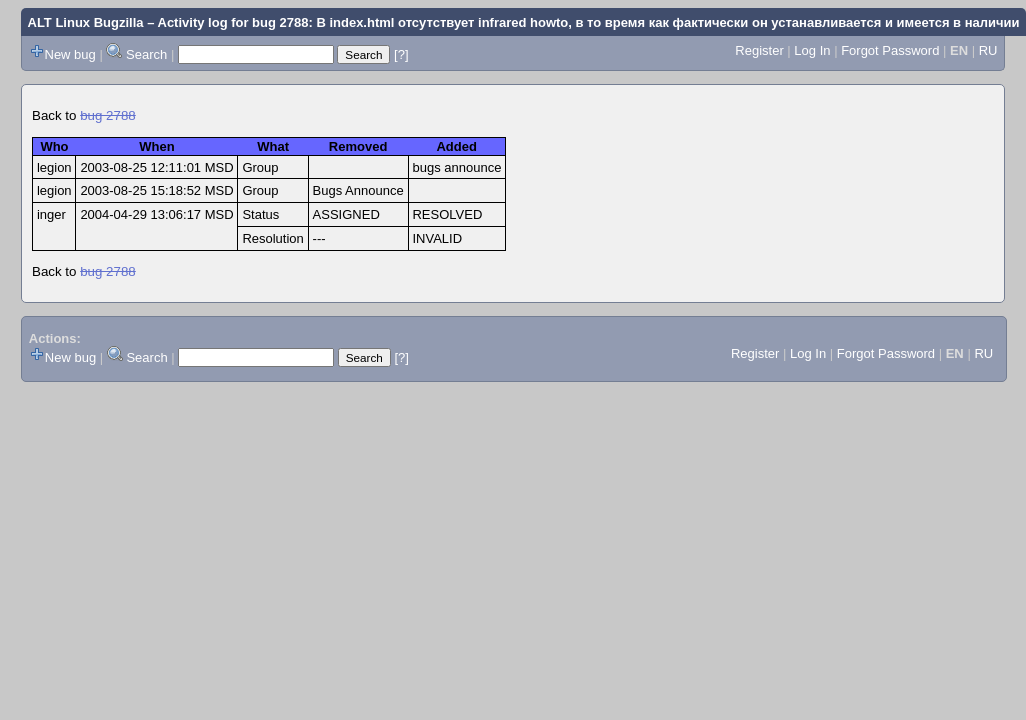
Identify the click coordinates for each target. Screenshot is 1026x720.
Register (759, 50)
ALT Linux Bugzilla (86, 22)
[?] (401, 54)
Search (146, 54)
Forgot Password (890, 50)
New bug (70, 54)
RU (988, 50)
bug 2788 (108, 115)
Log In (812, 50)
